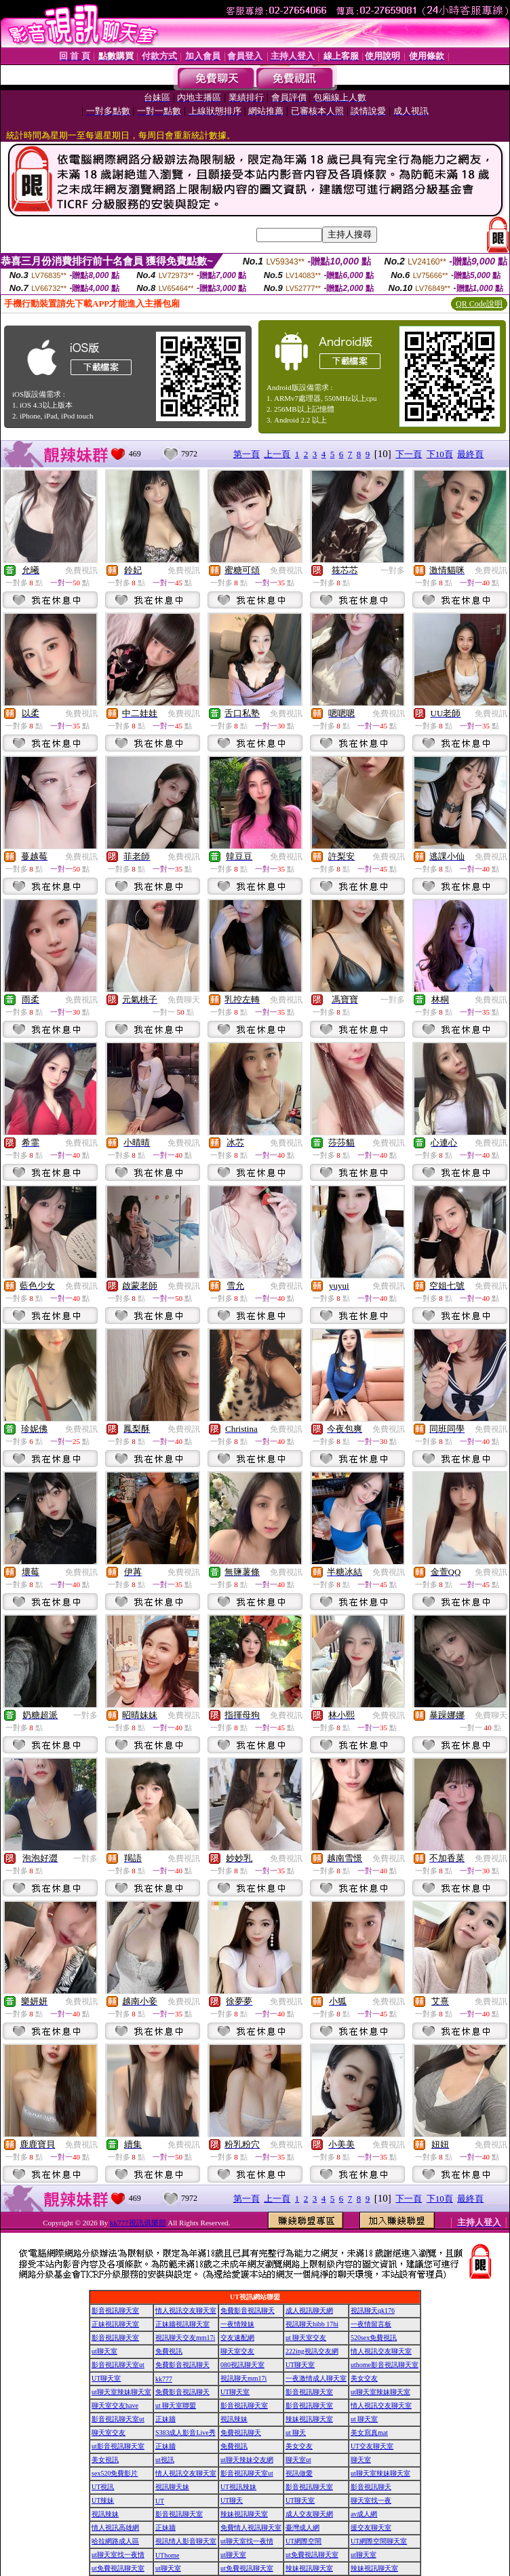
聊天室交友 (237, 2351)
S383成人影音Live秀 (185, 2432)
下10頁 (440, 454)
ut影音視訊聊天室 (118, 2446)
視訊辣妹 (234, 2419)
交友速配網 (237, 2337)
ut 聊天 (296, 2432)
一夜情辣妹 (237, 2324)
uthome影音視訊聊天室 (384, 2364)
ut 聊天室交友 (306, 2337)
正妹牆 (165, 2419)
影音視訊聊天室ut (118, 2364)
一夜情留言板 (371, 2324)
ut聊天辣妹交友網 (246, 2459)
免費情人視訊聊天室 (250, 2527)
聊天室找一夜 (371, 2500)
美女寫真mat (369, 2432)
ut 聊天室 (364, 2419)
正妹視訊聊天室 (115, 2324)
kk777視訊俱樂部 (138, 2223)
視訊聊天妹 (172, 2487)
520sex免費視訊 (374, 2337)
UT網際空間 (303, 2541)
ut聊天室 (104, 2351)
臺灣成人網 (302, 2527)
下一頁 (408, 454)
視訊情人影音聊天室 (185, 2541)
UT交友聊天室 (372, 2446)
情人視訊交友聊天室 (185, 2310)
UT (159, 2501)
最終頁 (470, 454)
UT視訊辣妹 (238, 2487)
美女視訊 (105, 2459)
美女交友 (364, 2378)
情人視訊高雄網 (115, 2527)
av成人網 (364, 2514)
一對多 (392, 570)
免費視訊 (81, 570)
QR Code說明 (479, 304)
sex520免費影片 (115, 2473)
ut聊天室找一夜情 (246, 2541)
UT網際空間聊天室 (379, 2541)
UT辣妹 (103, 2500)
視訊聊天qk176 (373, 2310)
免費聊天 (184, 999)
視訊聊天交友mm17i (185, 2337)
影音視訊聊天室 (115, 2310)
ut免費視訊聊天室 (312, 2554)
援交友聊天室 (371, 2527)
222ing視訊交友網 (312, 2351)
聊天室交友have (115, 2405)
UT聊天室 (300, 2364)
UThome (167, 2555)
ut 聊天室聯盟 (175, 2405)
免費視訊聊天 (240, 2432)
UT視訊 (103, 2487)
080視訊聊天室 (242, 2364)
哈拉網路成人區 (115, 2541)
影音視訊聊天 (371, 2487)
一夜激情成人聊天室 (316, 2378)
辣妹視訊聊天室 (309, 2419)
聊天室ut (298, 2459)
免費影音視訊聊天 (247, 2310)
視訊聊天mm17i (243, 2378)
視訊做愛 (299, 2473)
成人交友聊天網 (309, 2514)
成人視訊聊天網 (309, 2310)
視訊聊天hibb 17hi (312, 2324)
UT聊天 (231, 2500)
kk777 (163, 2379)
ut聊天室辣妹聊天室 (121, 2392)
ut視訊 (164, 2459)
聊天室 (361, 2459)
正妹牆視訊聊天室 (182, 2324)
